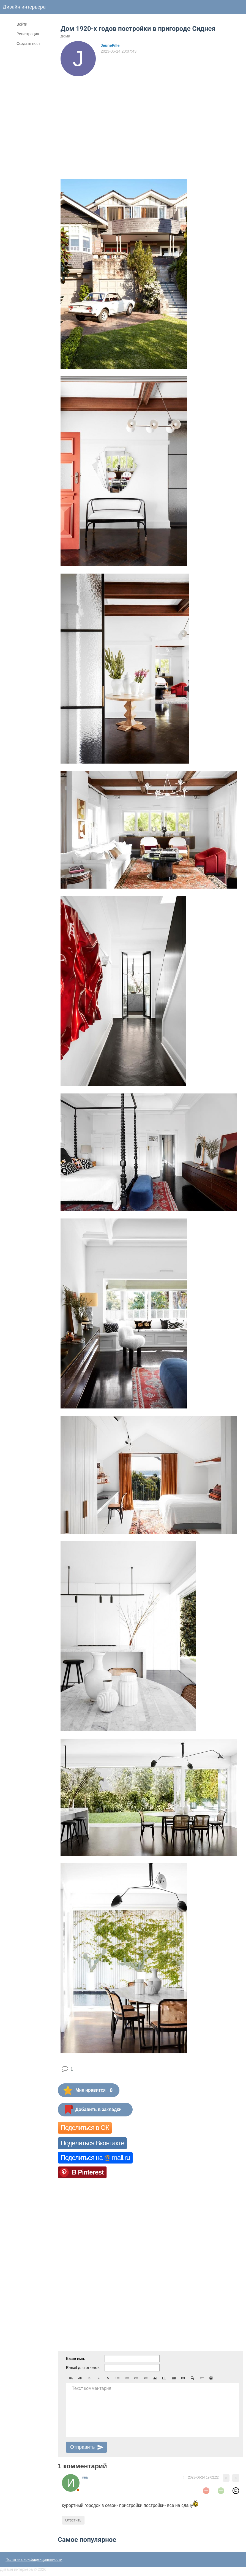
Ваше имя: (75, 2358)
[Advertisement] (150, 117)
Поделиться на (95, 2157)
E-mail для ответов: (83, 2367)
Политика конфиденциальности (34, 2559)
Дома (65, 36)
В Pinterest (88, 2172)
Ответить (73, 2520)
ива (85, 2477)
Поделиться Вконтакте (92, 2143)
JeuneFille (110, 45)
